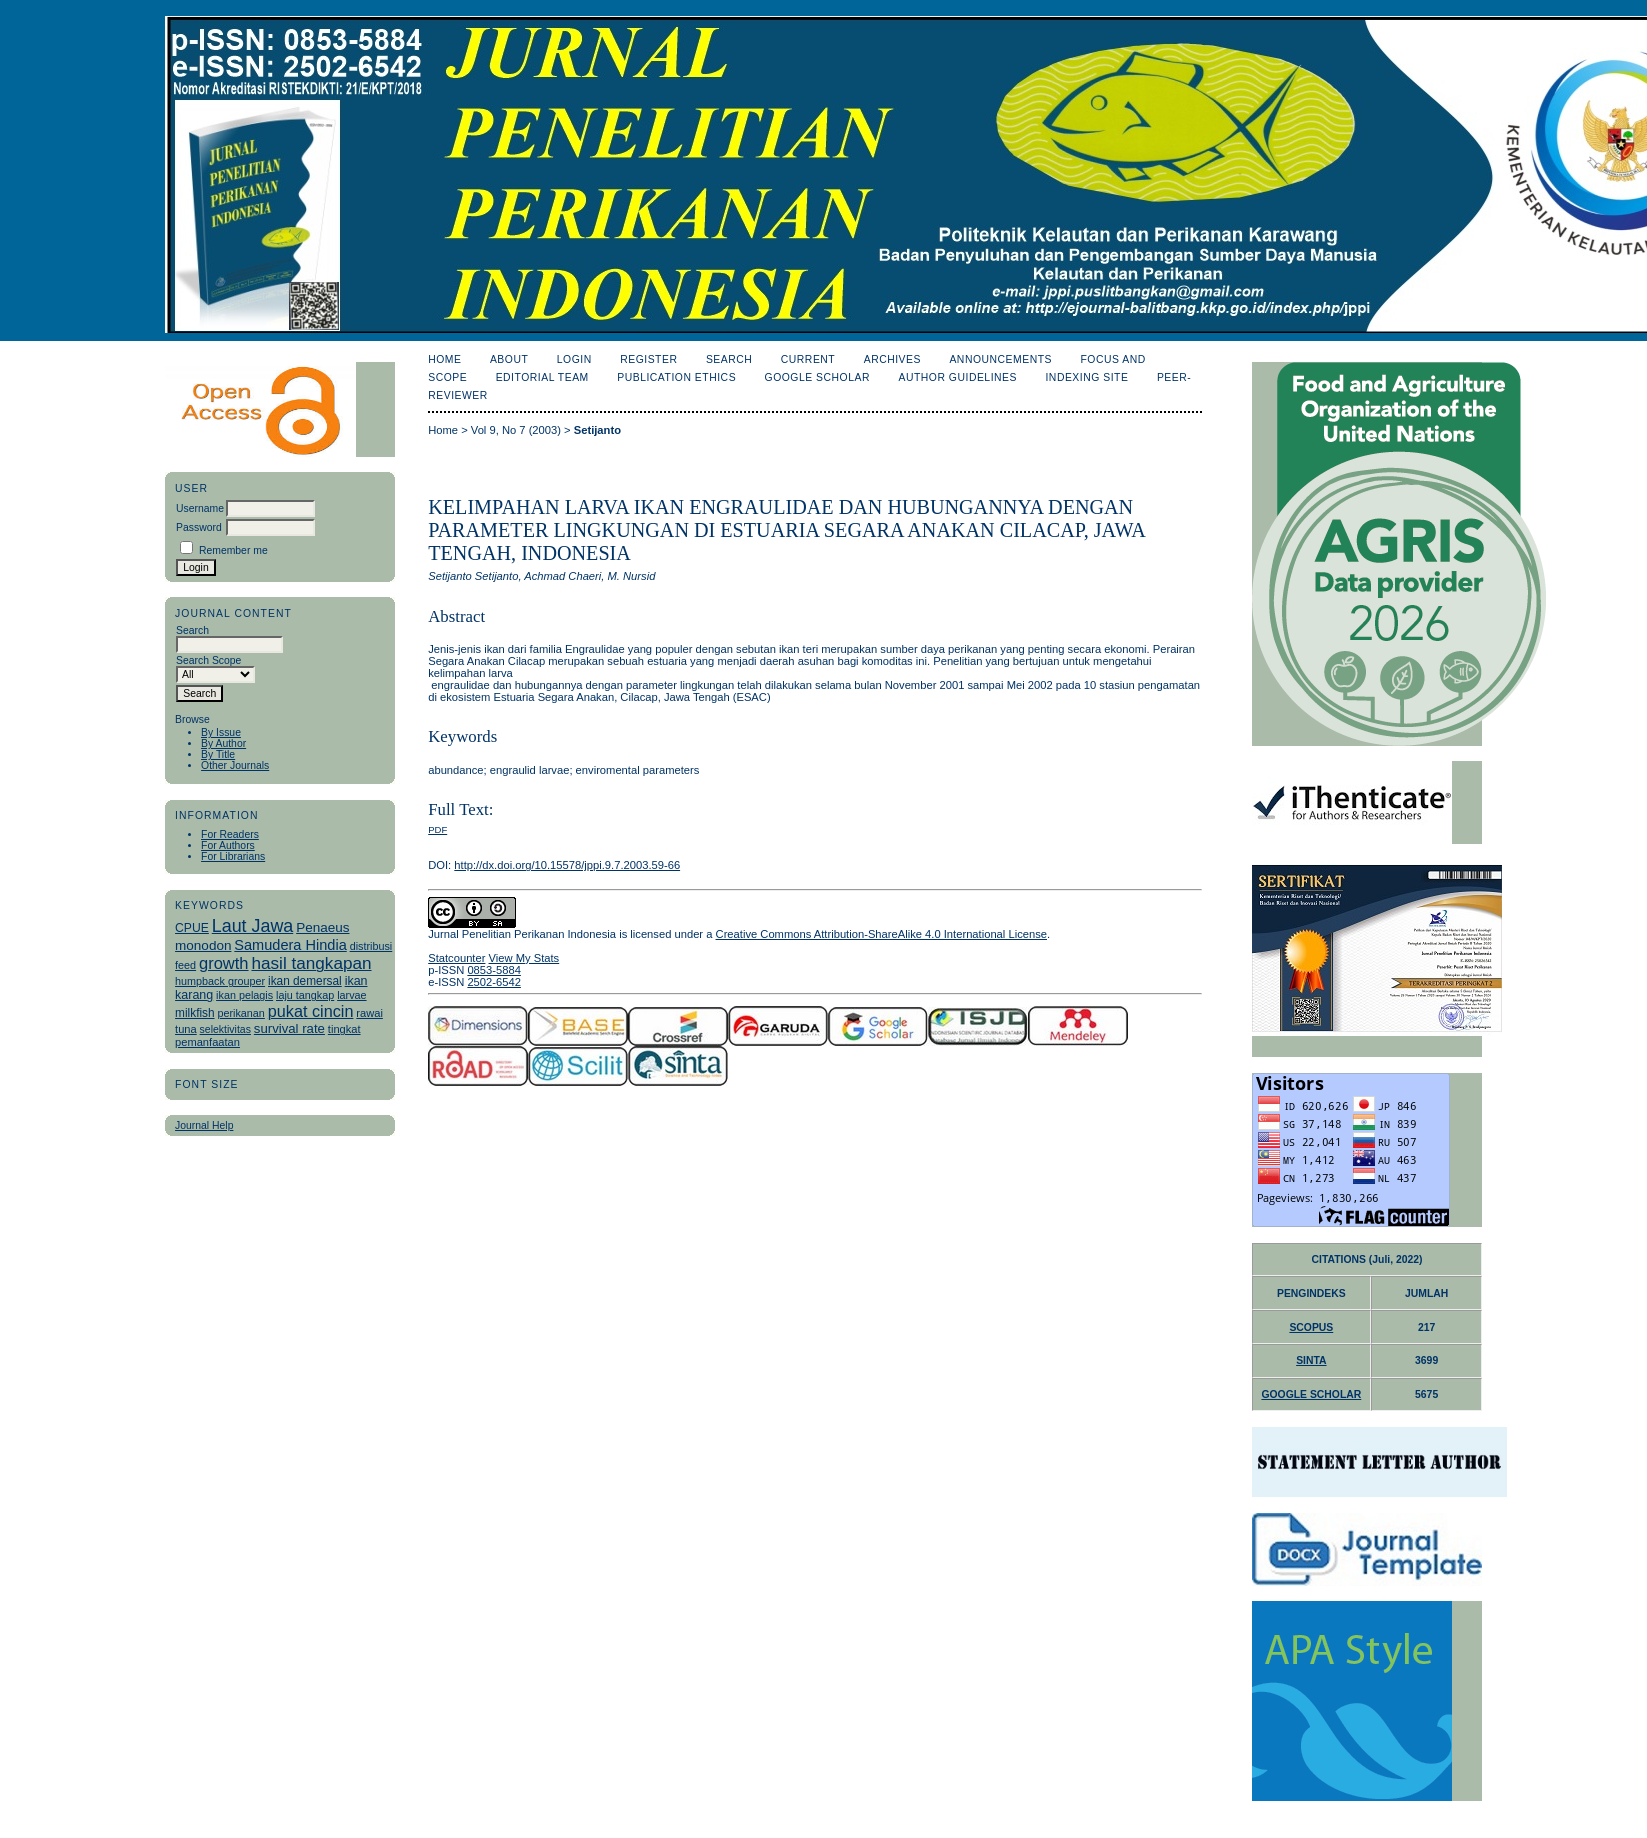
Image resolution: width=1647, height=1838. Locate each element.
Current (808, 359)
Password (199, 527)
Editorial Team (542, 377)
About (509, 359)
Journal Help (204, 1125)
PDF (437, 829)
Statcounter (456, 958)
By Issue (221, 732)
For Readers (230, 834)
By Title (218, 754)
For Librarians (233, 856)
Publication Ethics (676, 377)
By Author (223, 743)
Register (648, 359)
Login (574, 359)
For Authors (228, 845)
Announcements (1000, 359)
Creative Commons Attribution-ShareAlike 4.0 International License (881, 934)
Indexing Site (1086, 377)
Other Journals (235, 765)
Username (200, 508)
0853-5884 (494, 970)
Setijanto (597, 430)
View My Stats (524, 958)
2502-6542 (494, 982)
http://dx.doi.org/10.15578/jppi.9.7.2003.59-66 (567, 865)
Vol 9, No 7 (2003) (516, 430)
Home (444, 359)
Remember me (233, 550)
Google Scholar (817, 377)
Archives (892, 359)
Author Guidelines (957, 377)
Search (729, 359)
